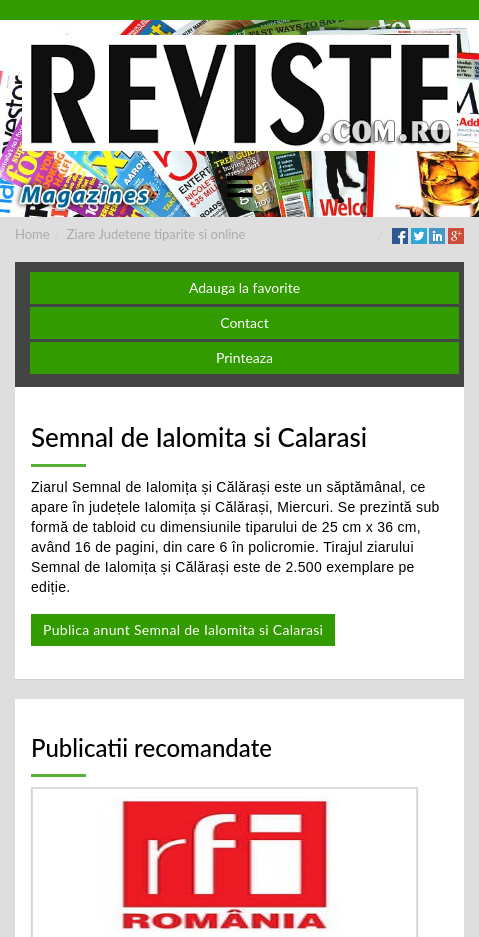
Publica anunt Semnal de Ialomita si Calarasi (183, 629)
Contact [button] (244, 322)
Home (32, 234)
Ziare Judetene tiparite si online (156, 234)
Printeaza (244, 357)
